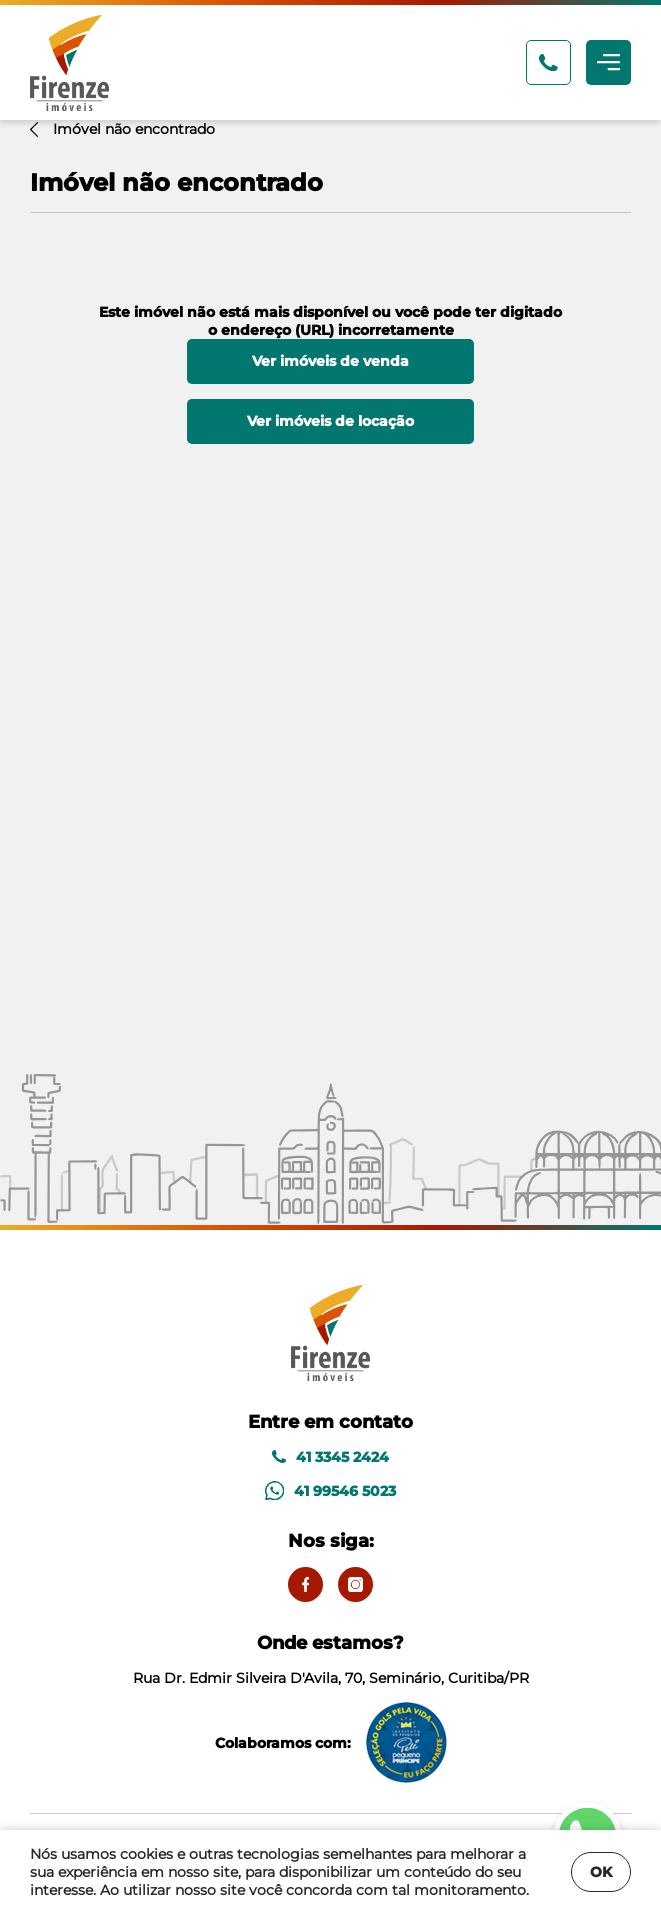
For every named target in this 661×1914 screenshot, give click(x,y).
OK (601, 1872)
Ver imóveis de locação (330, 421)
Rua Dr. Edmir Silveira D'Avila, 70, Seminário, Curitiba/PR (331, 1659)
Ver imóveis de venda (330, 361)
